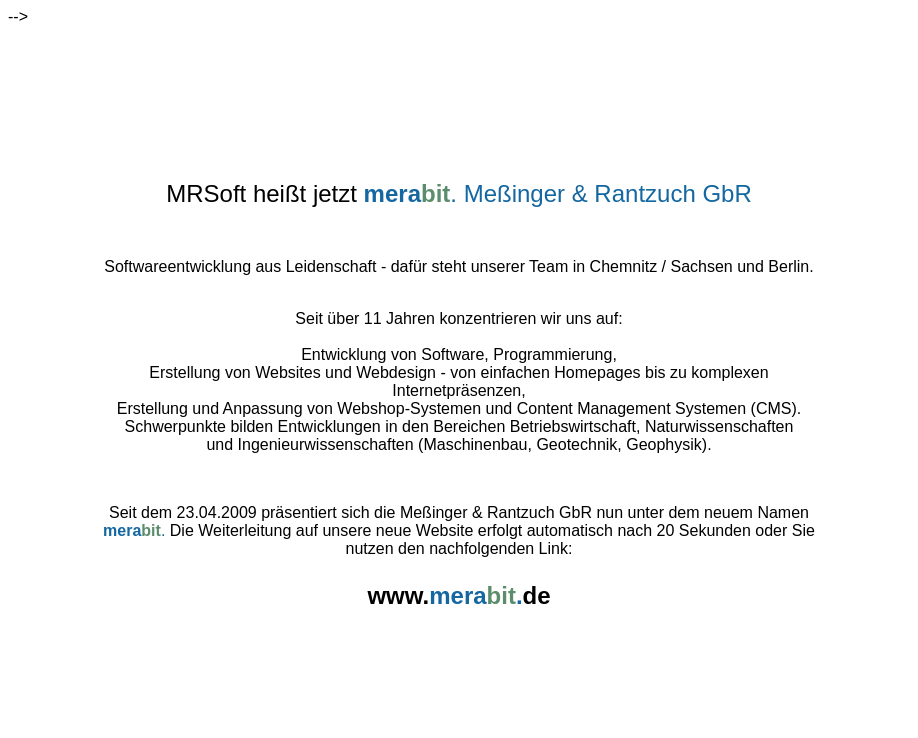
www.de (458, 586)
